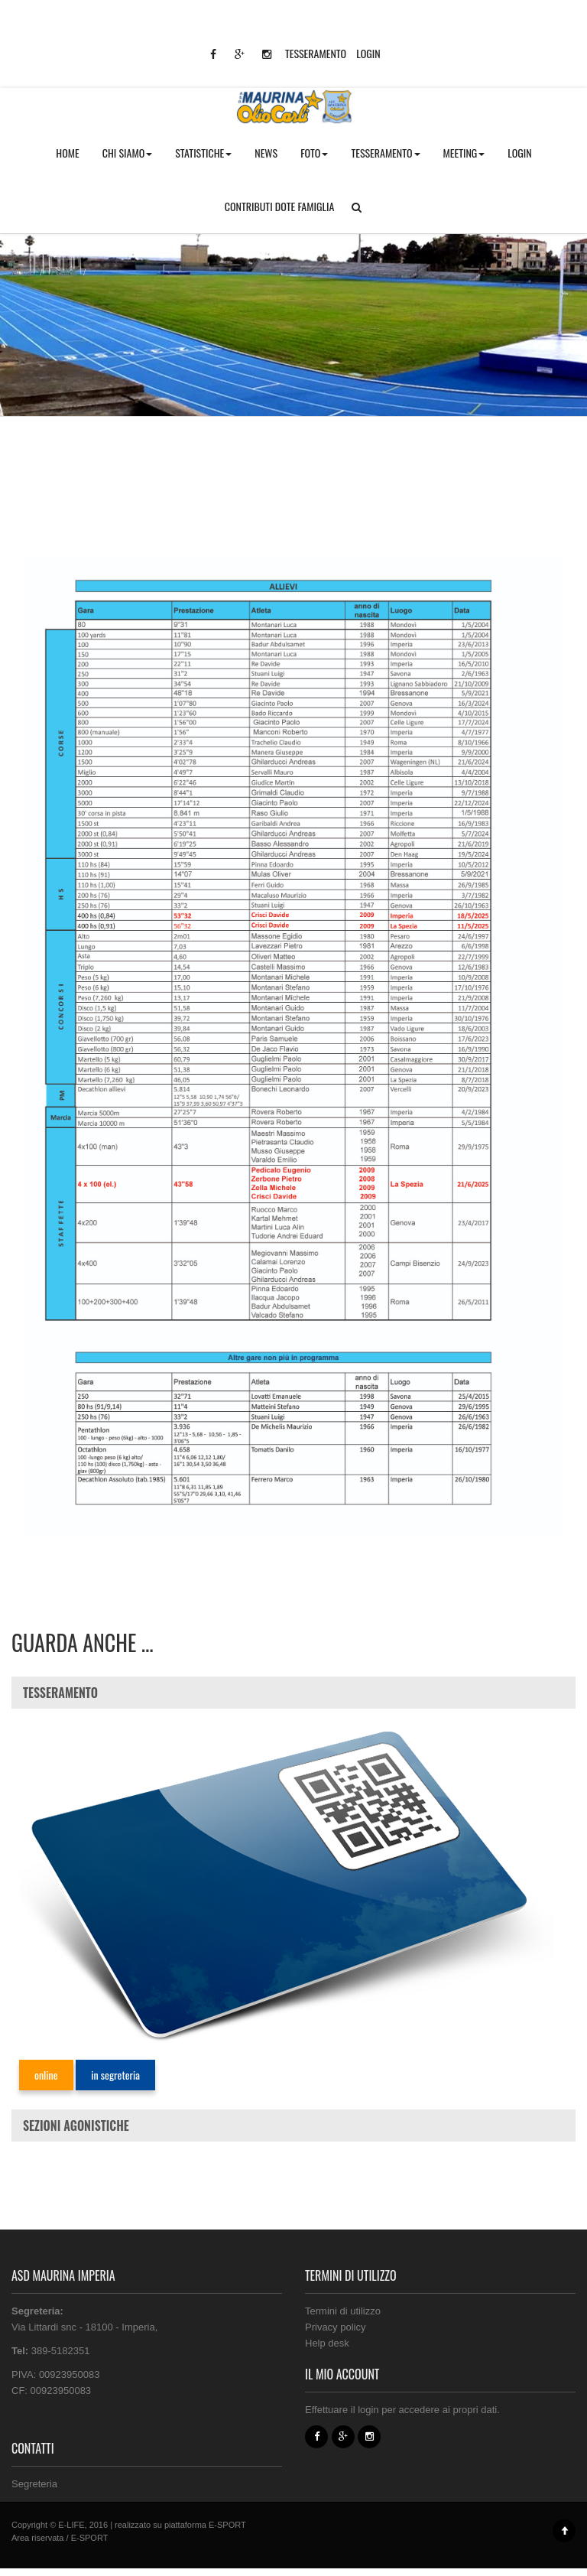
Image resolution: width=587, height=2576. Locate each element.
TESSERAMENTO (315, 53)
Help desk (327, 2343)
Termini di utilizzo (343, 2311)
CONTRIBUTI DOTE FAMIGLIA (280, 206)
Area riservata (37, 2537)
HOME (67, 153)
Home (22, 272)
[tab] (293, 1693)
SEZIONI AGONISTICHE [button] (76, 2125)
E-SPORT (227, 2524)
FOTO (314, 153)
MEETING (464, 153)
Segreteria (34, 2484)
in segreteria (115, 2075)
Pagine (64, 272)
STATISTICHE (203, 153)
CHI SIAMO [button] (127, 153)
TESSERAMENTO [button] (385, 153)
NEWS (266, 153)
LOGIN (368, 53)
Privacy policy (335, 2327)
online (46, 2075)
